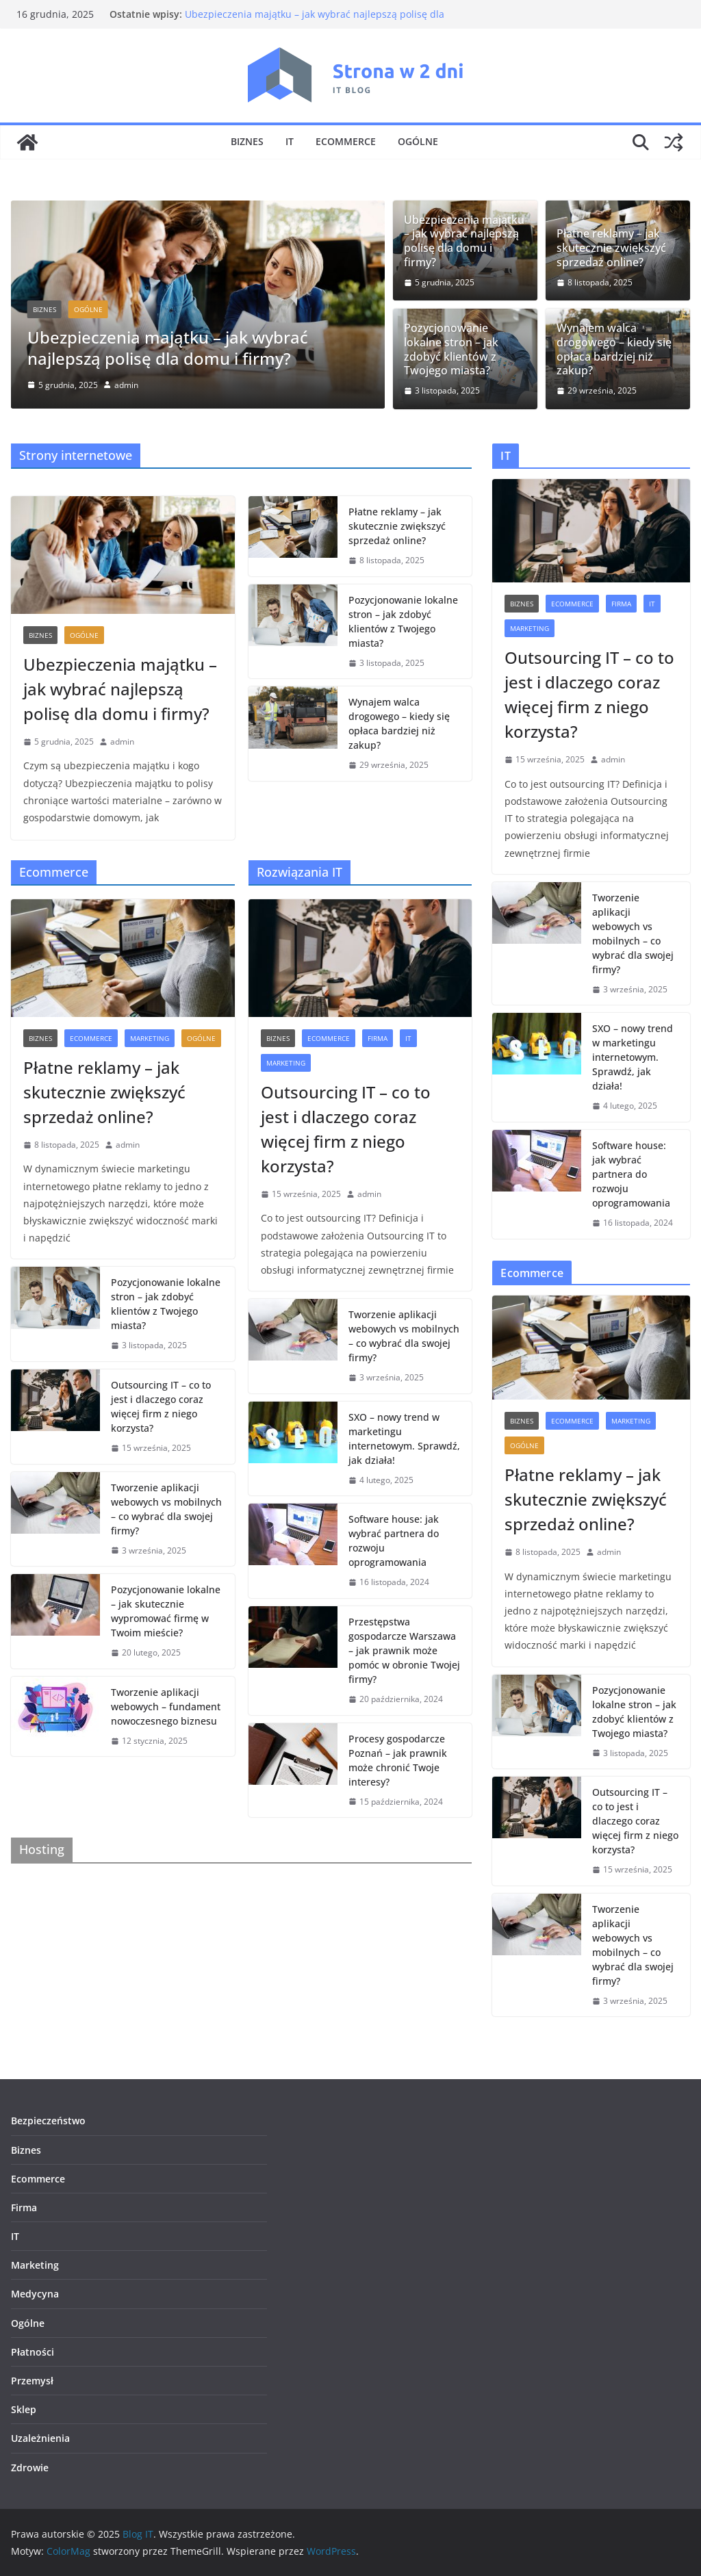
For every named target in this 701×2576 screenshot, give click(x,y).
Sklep (23, 2409)
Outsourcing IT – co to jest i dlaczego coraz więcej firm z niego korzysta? (161, 1406)
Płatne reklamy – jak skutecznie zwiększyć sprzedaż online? (611, 248)
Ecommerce (346, 141)
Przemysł (32, 2380)
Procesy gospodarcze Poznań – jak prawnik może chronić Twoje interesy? (397, 1760)
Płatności (32, 2351)
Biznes (247, 141)
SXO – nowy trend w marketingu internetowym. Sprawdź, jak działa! (404, 1439)
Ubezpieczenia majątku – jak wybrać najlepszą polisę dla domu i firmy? (167, 348)
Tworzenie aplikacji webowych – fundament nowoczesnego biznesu (165, 1706)
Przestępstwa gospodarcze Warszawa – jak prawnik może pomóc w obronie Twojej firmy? (404, 1650)
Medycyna (35, 2293)
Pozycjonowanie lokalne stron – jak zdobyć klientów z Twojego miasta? (451, 349)
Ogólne (418, 141)
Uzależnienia (40, 2438)
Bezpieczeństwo (48, 2120)
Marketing (149, 1038)
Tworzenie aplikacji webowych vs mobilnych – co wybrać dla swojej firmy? (166, 1509)
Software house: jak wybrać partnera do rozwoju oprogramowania (393, 1540)
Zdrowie (30, 2467)
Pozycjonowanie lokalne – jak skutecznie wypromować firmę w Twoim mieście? (165, 1611)
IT (289, 141)
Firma (377, 1038)
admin (126, 385)
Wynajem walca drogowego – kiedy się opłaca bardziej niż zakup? (614, 349)
